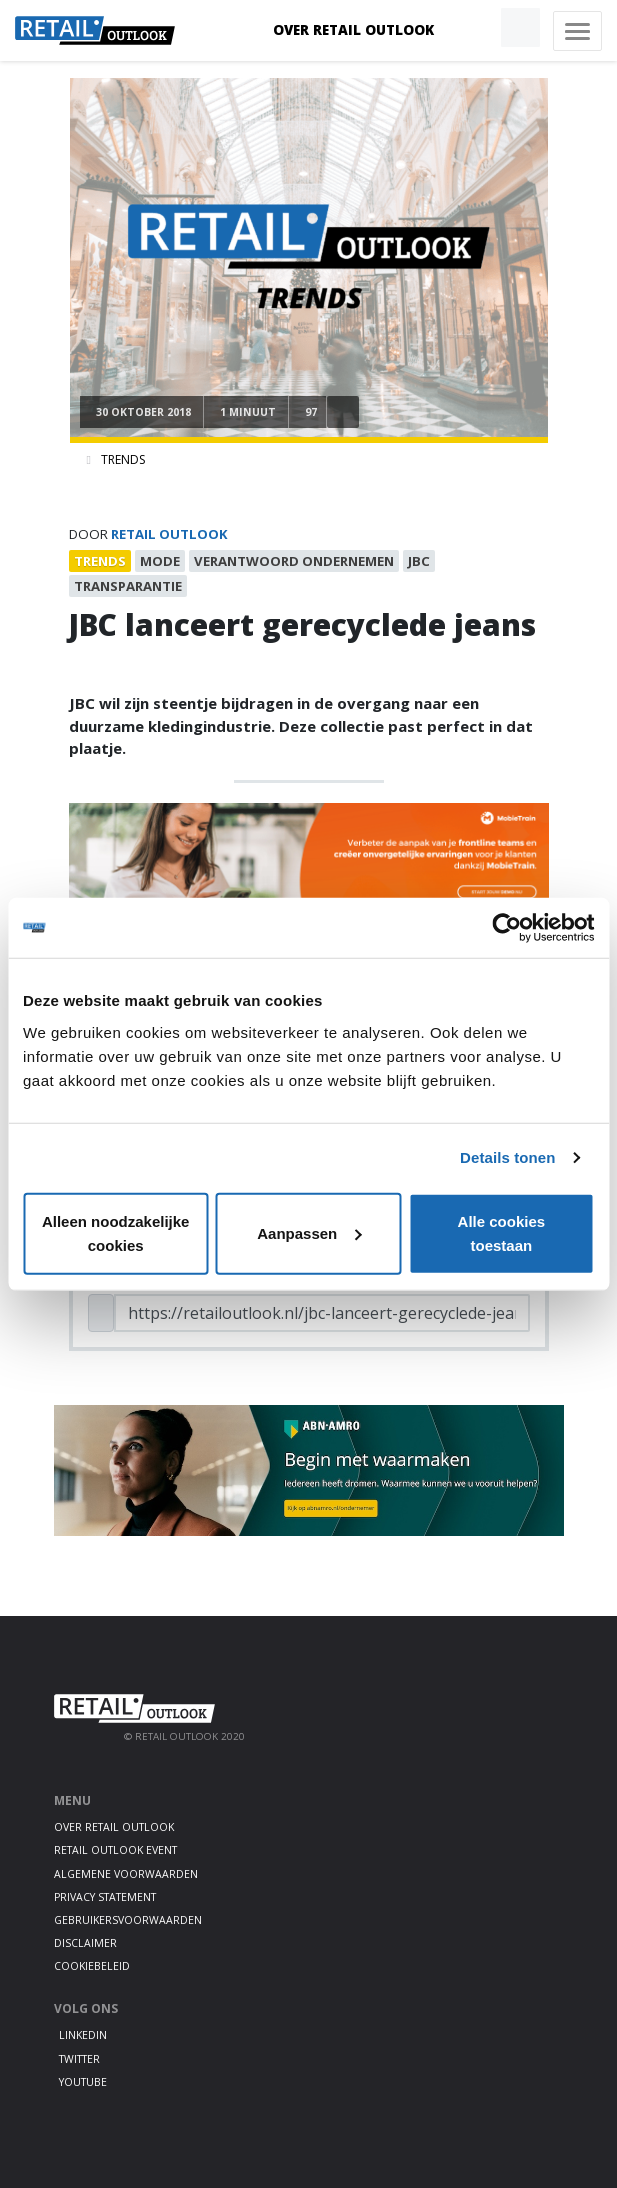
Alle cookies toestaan (502, 1232)
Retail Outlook (169, 534)
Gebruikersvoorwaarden (128, 1920)
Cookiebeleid (92, 1966)
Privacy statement (105, 1897)
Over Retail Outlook (353, 30)
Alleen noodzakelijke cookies (116, 1232)
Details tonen (507, 1157)
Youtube (83, 2082)
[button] (474, 28)
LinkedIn (83, 2035)
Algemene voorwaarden (126, 1874)
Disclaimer (85, 1943)
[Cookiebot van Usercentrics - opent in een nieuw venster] (506, 928)
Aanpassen (309, 1232)
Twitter (79, 2059)
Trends (123, 459)
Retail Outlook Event (115, 1850)
